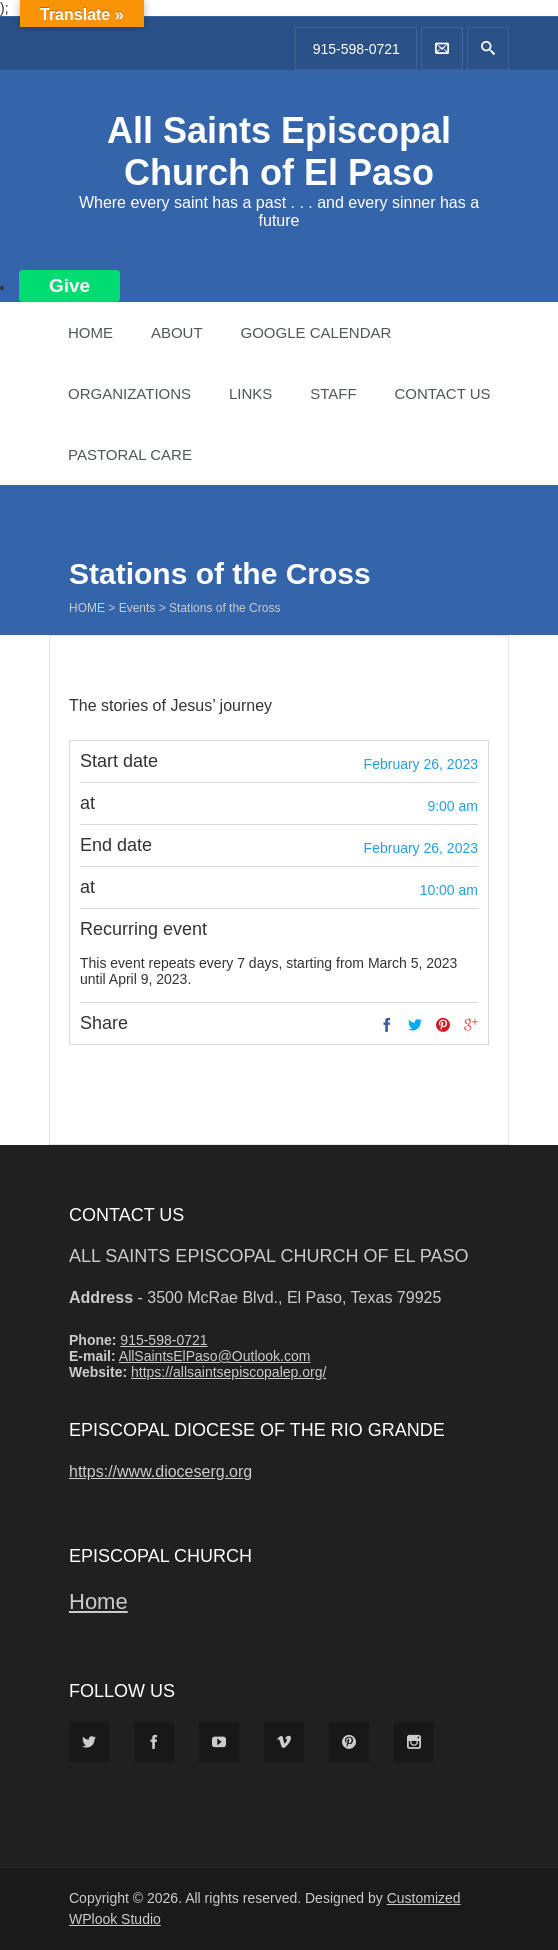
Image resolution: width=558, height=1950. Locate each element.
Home (90, 332)
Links (250, 393)
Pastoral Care (130, 454)
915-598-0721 (356, 49)
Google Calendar (315, 332)
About (177, 332)
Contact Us (442, 393)
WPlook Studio (115, 1919)
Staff (333, 393)
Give (69, 285)
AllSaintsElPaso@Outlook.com (215, 1356)
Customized (424, 1898)
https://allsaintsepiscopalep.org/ (228, 1372)
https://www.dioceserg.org (160, 1471)
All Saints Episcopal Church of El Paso (279, 151)
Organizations (129, 393)
